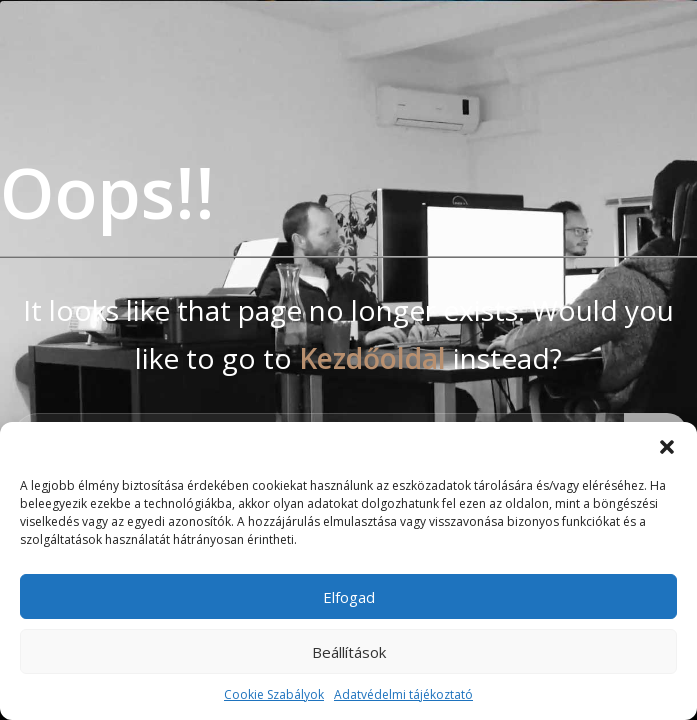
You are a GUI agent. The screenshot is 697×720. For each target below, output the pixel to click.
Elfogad (349, 597)
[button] (667, 447)
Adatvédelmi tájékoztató (403, 694)
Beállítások (349, 652)
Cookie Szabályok (274, 694)
